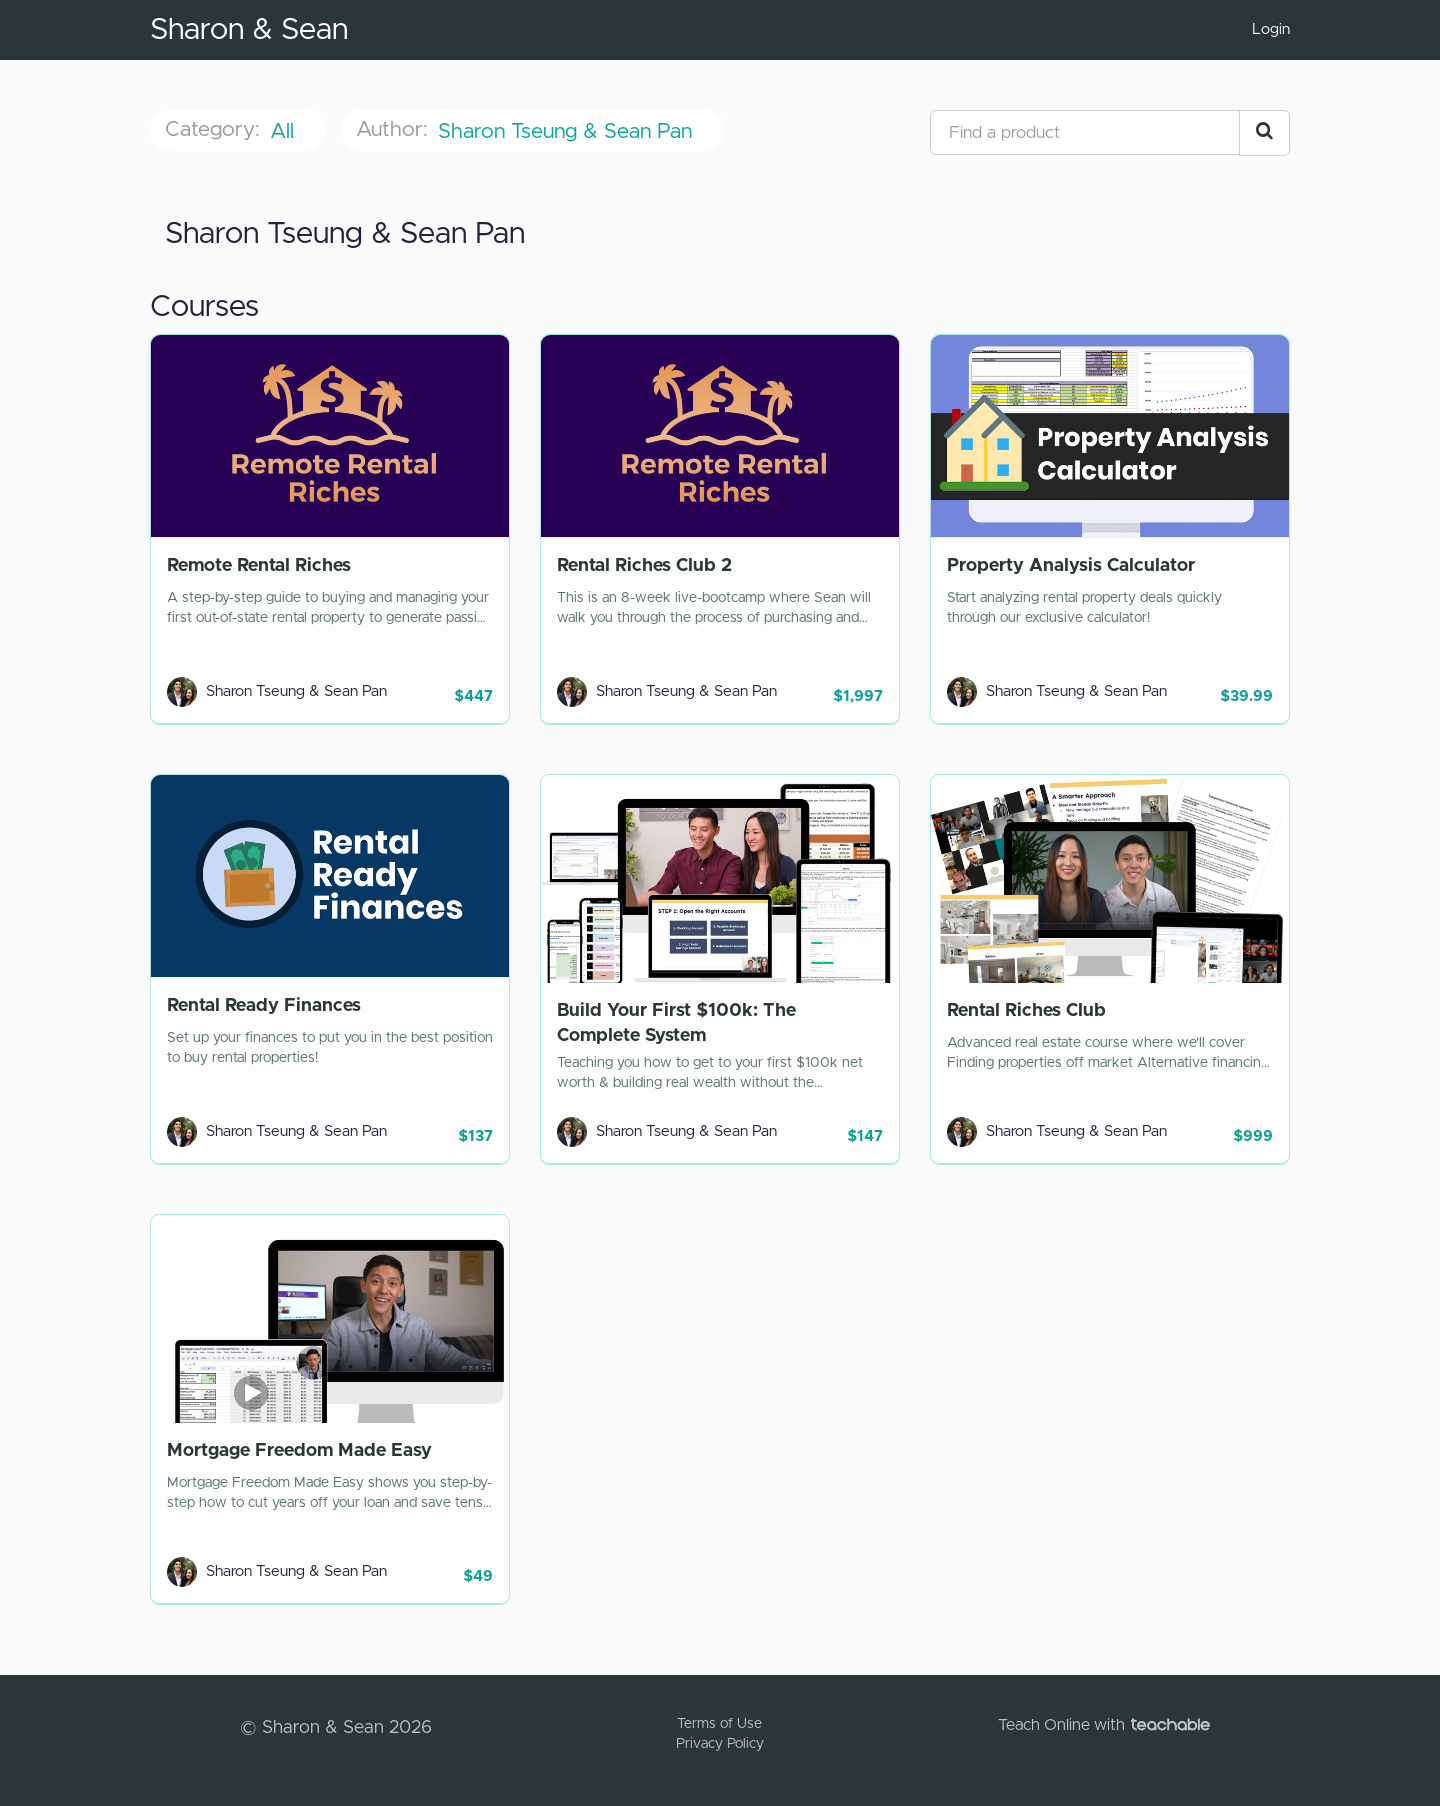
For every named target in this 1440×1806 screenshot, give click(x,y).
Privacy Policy (720, 1744)
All (285, 131)
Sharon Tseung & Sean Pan (568, 131)
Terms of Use (719, 1724)
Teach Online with (1104, 1725)
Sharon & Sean (249, 30)
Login (1271, 29)
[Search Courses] (1264, 133)
